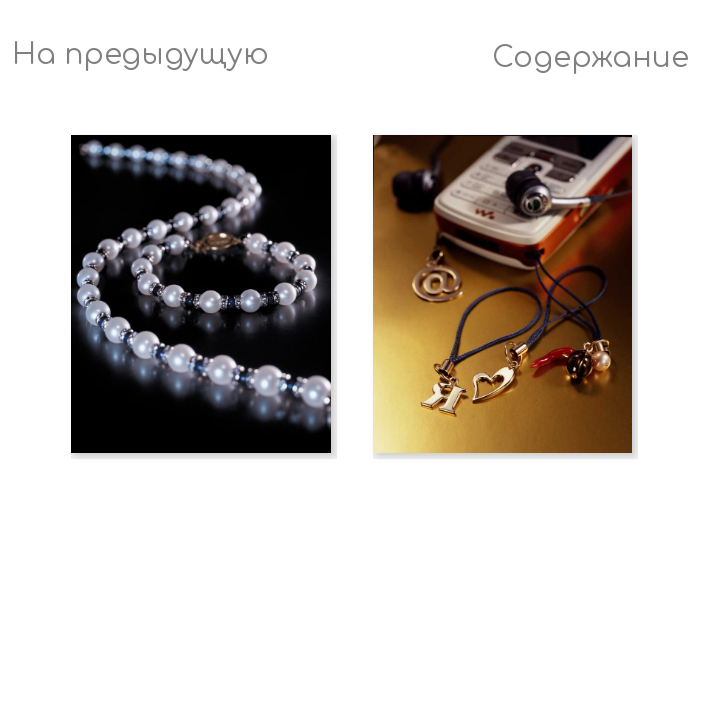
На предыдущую (140, 55)
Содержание (590, 58)
